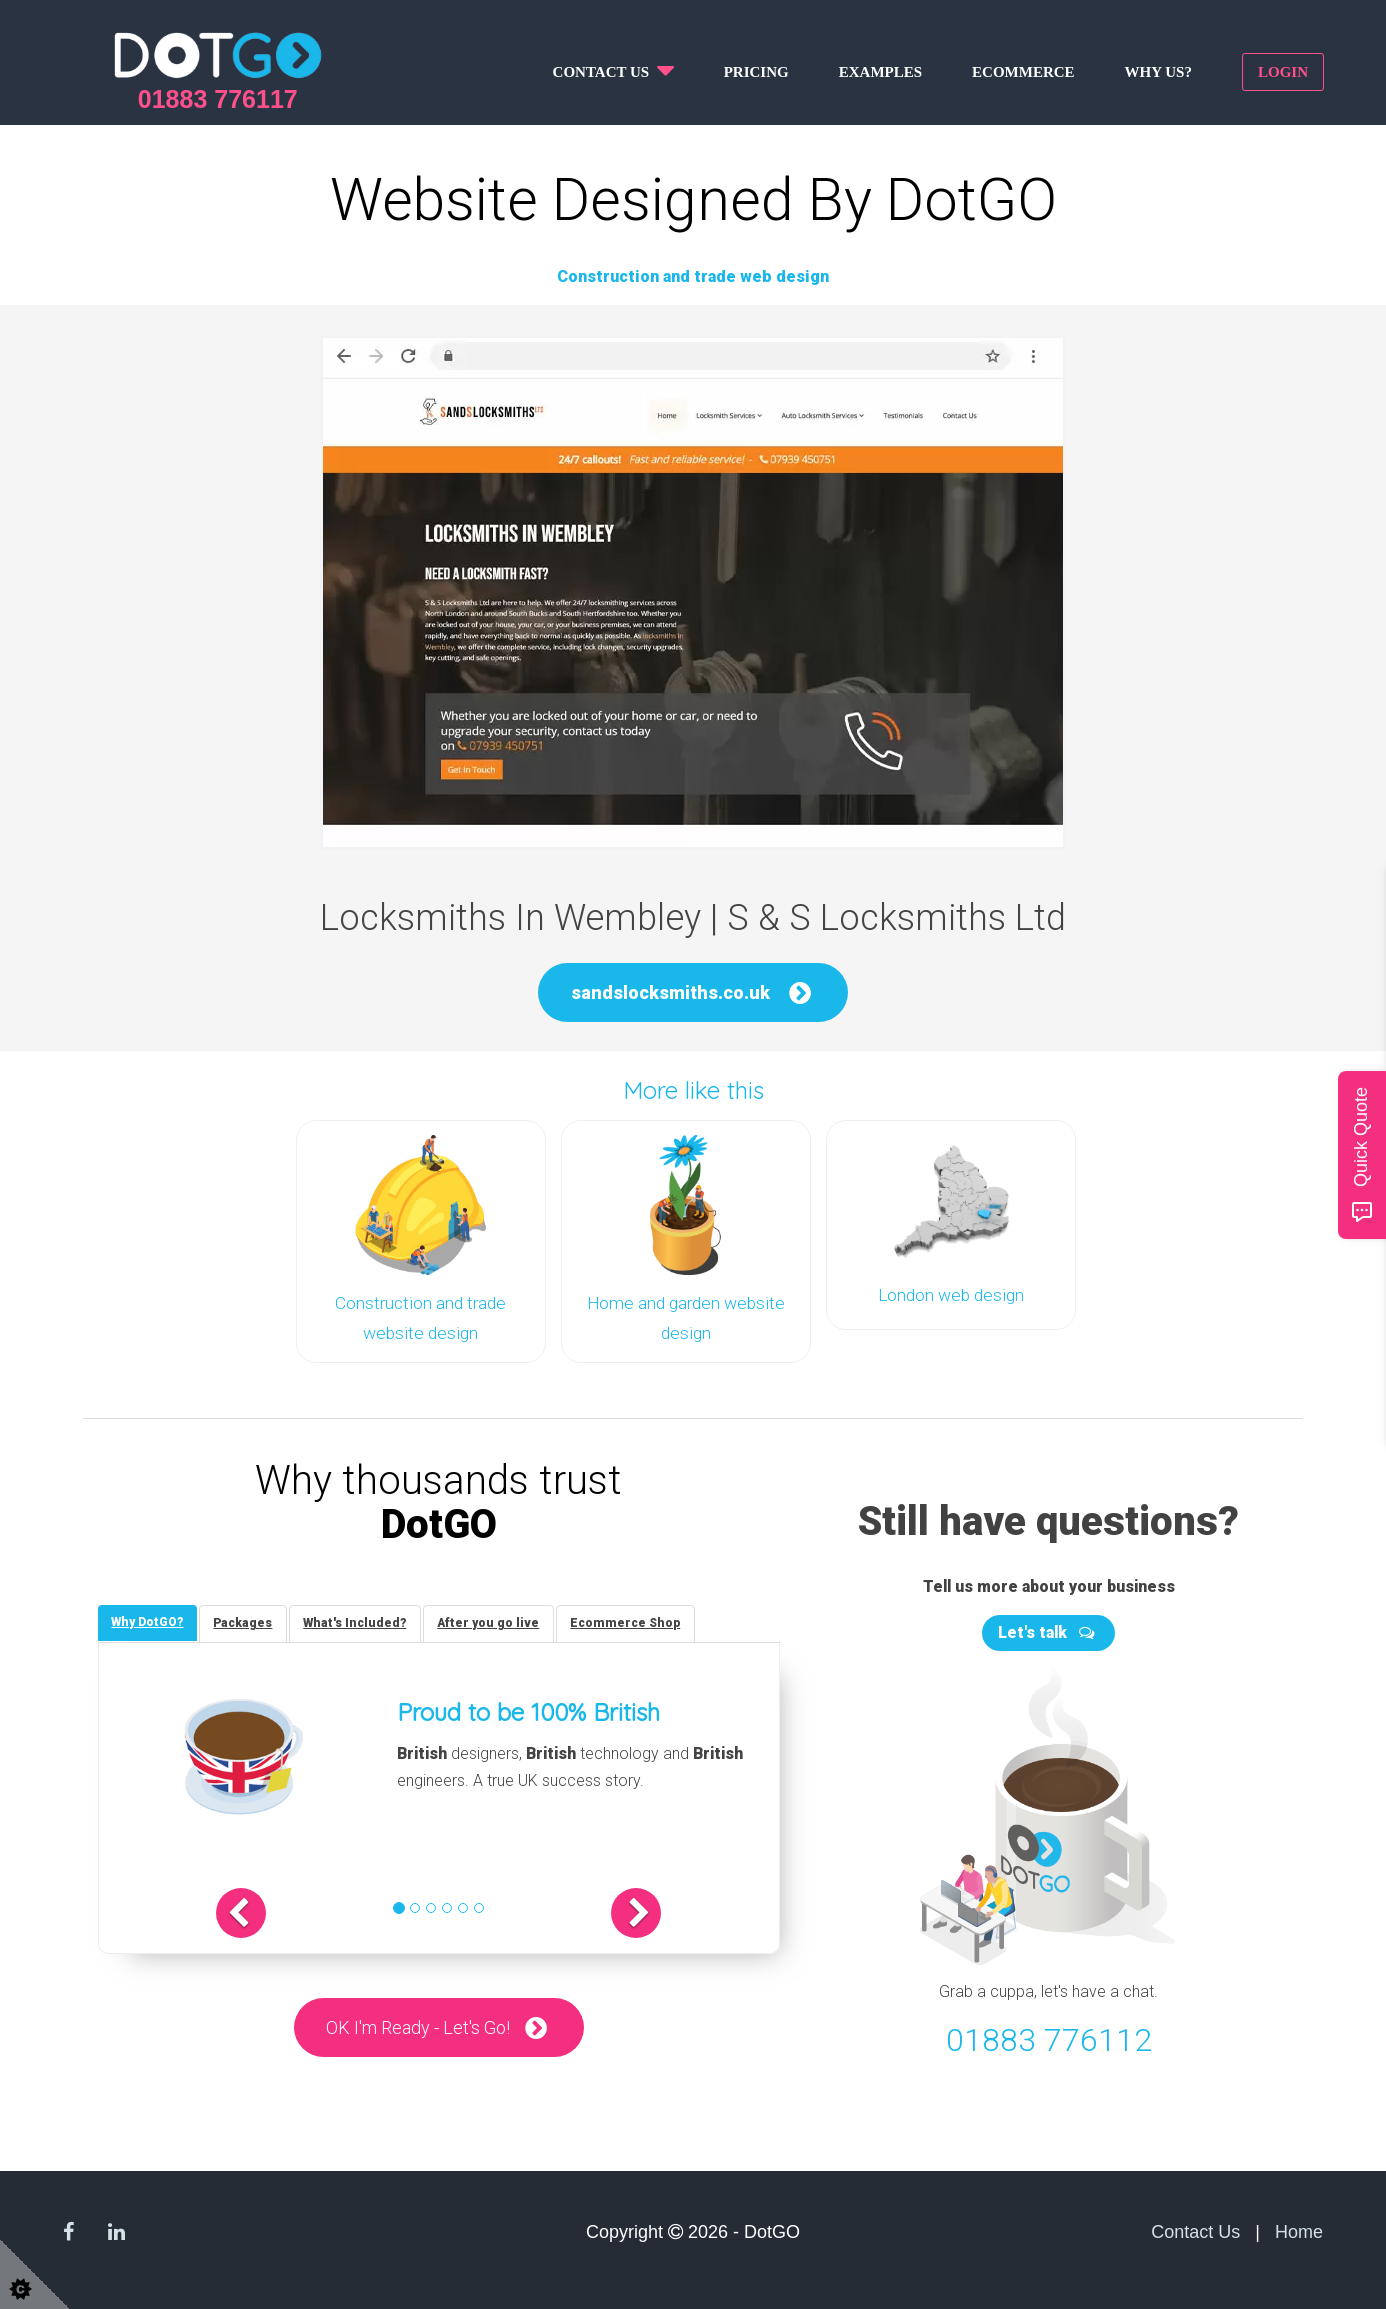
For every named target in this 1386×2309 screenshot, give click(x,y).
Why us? (1158, 72)
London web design (950, 1295)
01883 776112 (1049, 2038)
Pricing (756, 72)
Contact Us (1195, 2230)
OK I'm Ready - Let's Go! (418, 2027)
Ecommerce (1023, 72)
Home (1299, 2230)
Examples (880, 72)
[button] (260, 1913)
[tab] (149, 1622)
